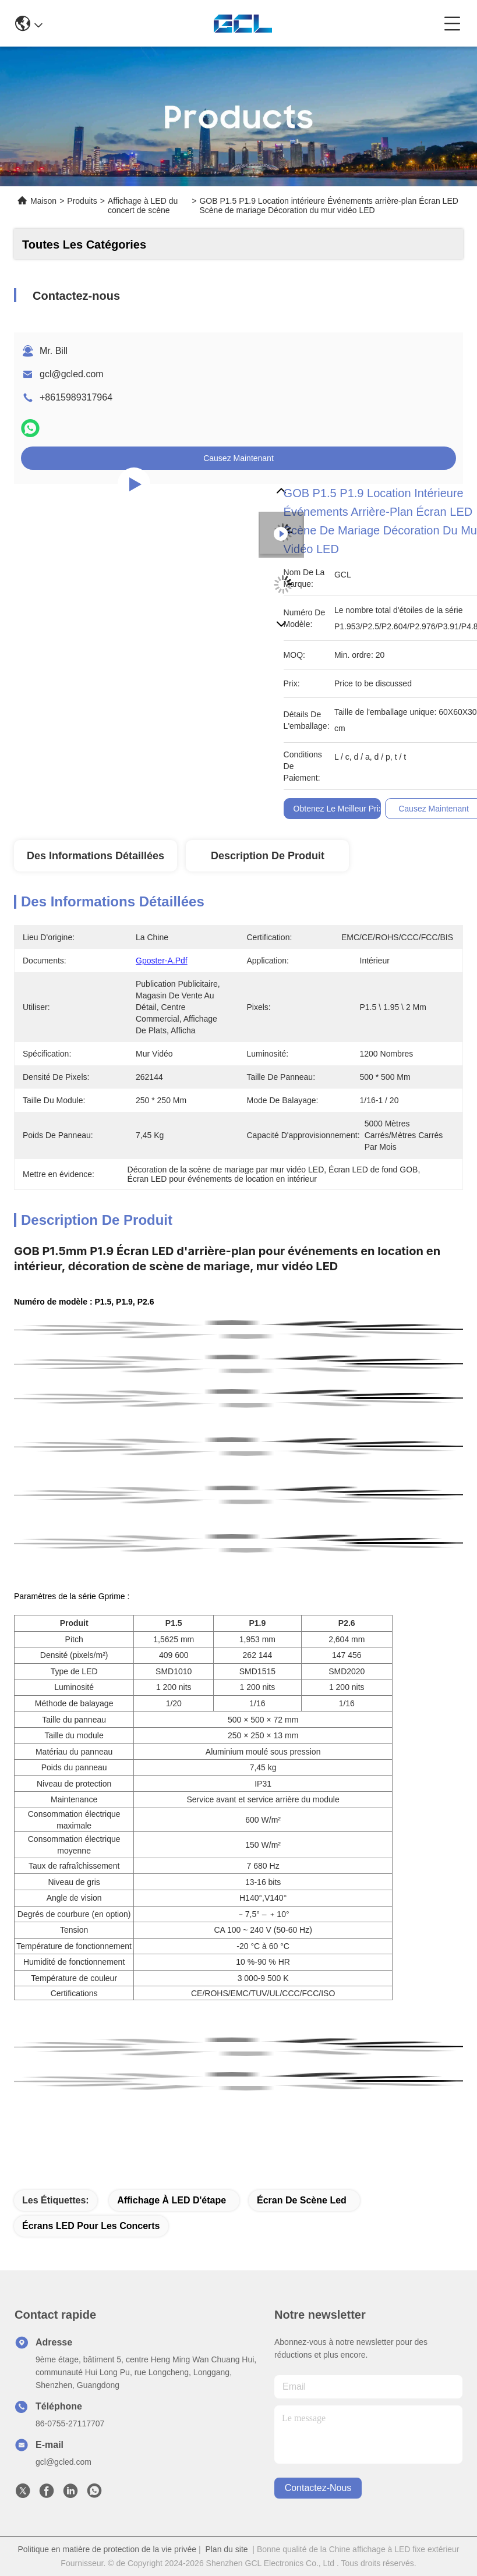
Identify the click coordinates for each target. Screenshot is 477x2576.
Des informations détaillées (95, 856)
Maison (43, 200)
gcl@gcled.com (72, 374)
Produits (82, 200)
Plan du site (226, 2549)
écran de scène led (302, 2200)
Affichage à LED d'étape (171, 2200)
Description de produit (267, 856)
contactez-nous (318, 2488)
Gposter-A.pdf (162, 960)
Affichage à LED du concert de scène (143, 205)
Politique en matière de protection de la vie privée (106, 2549)
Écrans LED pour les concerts (91, 2226)
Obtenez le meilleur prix (338, 809)
